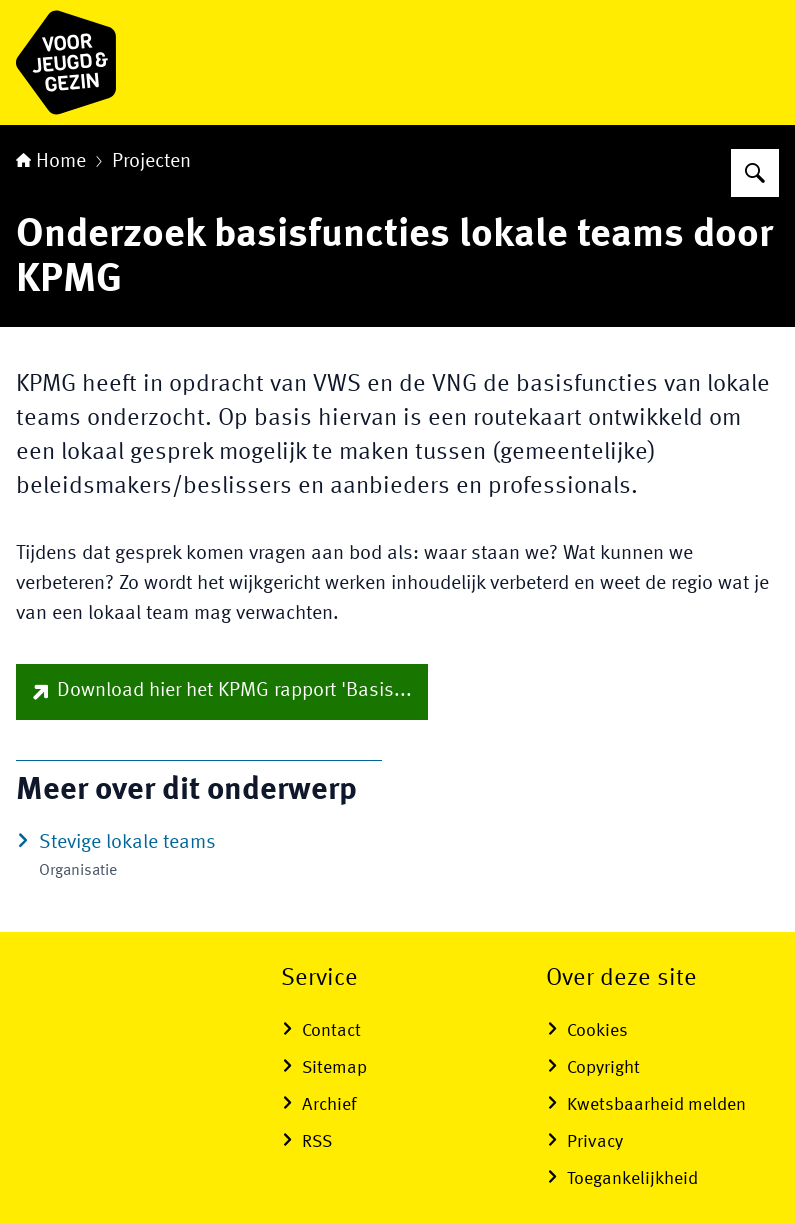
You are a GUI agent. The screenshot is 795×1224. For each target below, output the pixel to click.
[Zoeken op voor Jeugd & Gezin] (755, 173)
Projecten (151, 162)
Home (51, 162)
